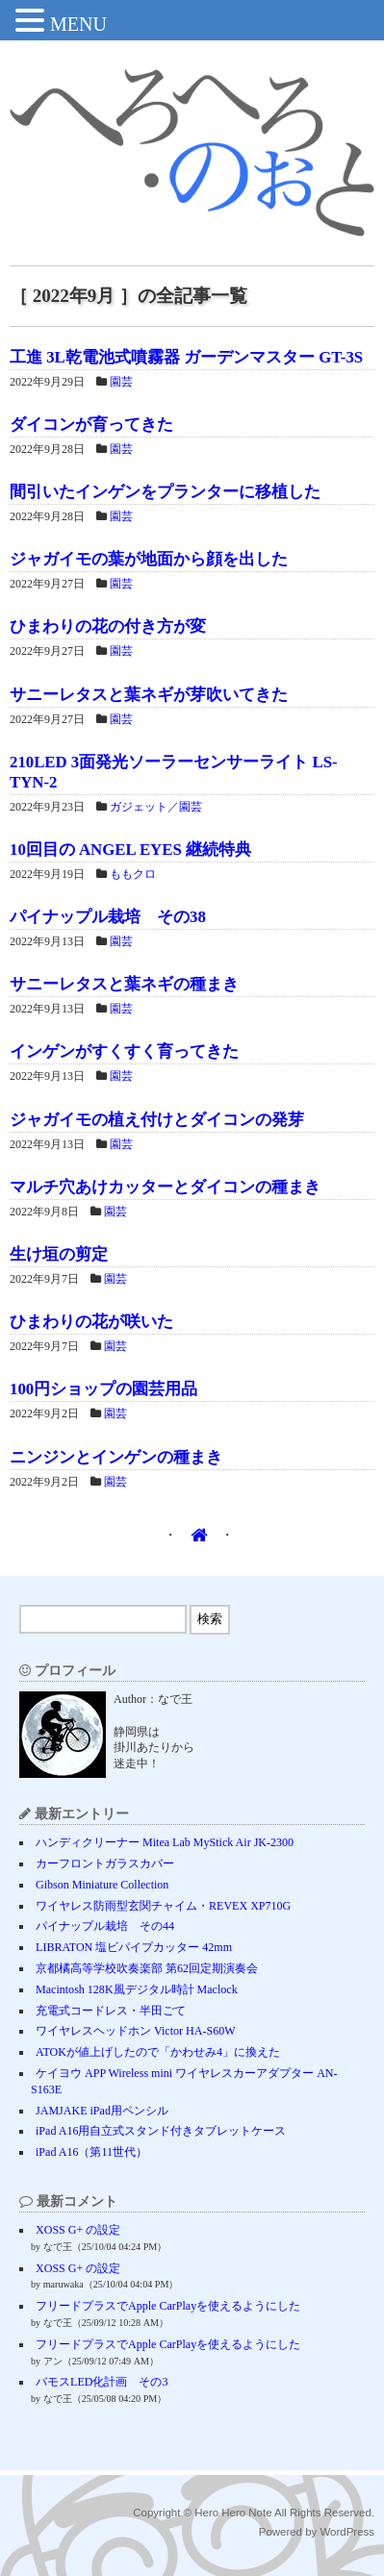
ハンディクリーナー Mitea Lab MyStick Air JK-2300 (165, 1842)
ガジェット (138, 806)
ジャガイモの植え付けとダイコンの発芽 (157, 1120)
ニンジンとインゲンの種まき (116, 1457)
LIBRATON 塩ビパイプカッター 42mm (134, 1947)
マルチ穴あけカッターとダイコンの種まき (165, 1187)
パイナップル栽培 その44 (105, 1926)
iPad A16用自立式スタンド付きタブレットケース (161, 2131)
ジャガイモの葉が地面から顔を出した (149, 559)
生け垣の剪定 (59, 1254)
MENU (78, 24)
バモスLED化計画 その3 (101, 2381)
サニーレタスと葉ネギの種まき (124, 984)
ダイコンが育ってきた (91, 424)
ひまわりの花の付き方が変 (108, 626)
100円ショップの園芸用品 (103, 1389)
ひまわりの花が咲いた (91, 1322)
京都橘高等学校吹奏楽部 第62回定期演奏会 (147, 1968)
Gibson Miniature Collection (102, 1884)
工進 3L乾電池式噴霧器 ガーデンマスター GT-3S (186, 357)
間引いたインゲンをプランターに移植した (165, 492)
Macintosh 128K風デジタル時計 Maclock (137, 1989)
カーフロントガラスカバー (105, 1863)
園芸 (121, 381)
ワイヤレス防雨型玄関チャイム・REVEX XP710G (163, 1906)
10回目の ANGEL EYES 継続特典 (130, 849)
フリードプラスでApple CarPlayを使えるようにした (168, 2306)
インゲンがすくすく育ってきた (124, 1051)
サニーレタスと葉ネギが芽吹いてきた (149, 695)
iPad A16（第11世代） (91, 2152)
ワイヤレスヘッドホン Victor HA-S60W (136, 2031)
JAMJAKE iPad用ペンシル (102, 2110)
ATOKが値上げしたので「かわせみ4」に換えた (158, 2052)
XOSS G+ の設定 (78, 2230)
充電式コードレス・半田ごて (111, 2010)
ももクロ (133, 874)
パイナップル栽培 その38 (108, 917)
